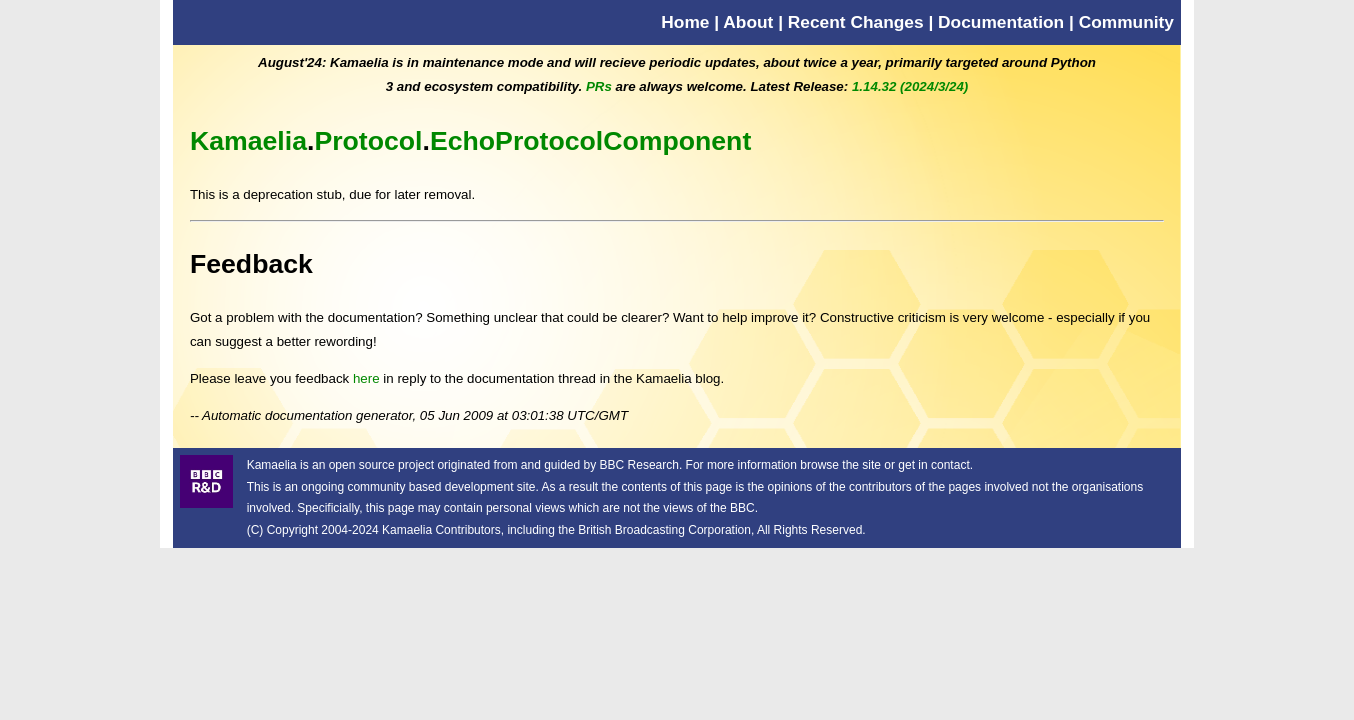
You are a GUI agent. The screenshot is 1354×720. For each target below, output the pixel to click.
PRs (599, 86)
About (748, 22)
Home (685, 22)
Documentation (1001, 22)
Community (1126, 22)
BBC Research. (641, 465)
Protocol (368, 141)
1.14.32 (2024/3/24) (910, 86)
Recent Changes (856, 22)
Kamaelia (248, 141)
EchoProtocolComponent (590, 141)
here (366, 378)
